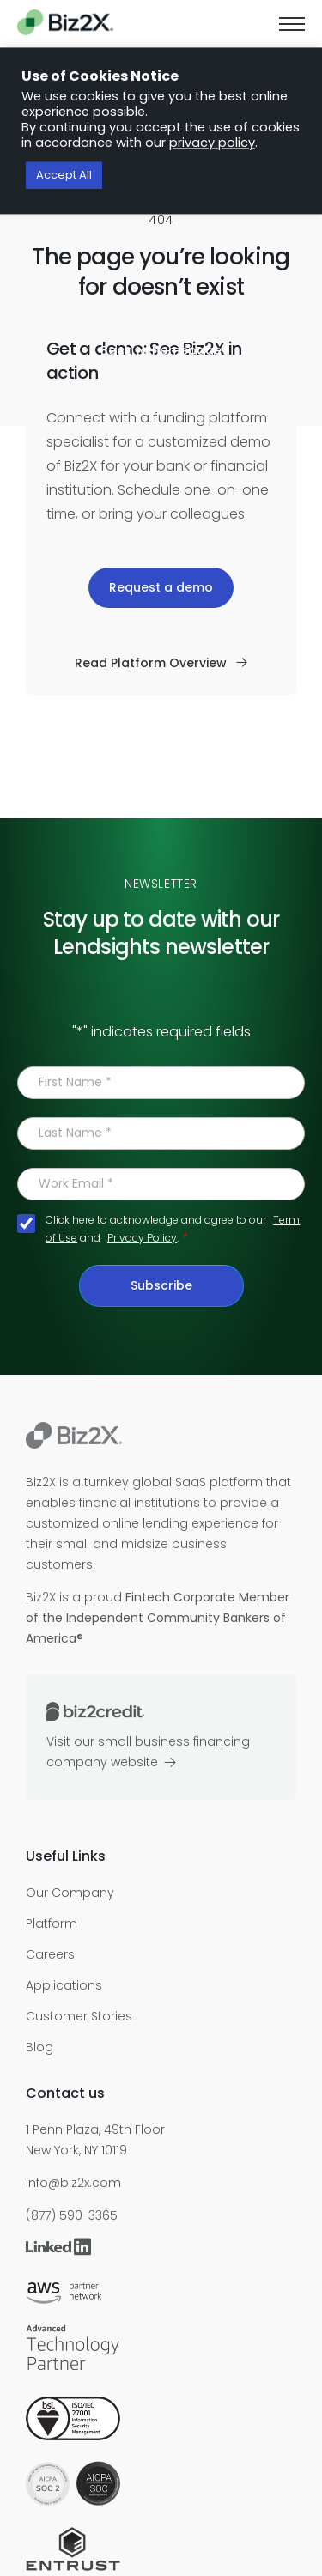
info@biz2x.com (73, 2182)
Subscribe (161, 1285)
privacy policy (212, 143)
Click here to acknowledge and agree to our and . (173, 1229)
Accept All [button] (64, 175)
